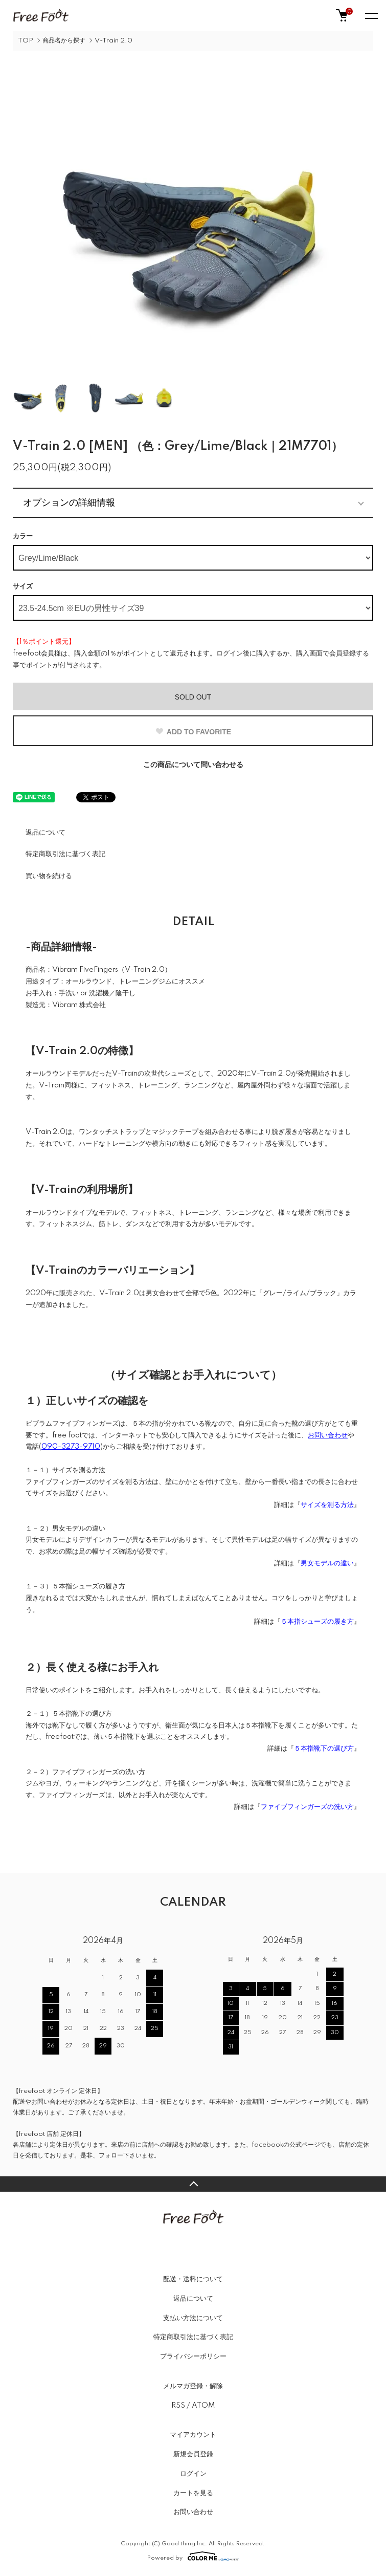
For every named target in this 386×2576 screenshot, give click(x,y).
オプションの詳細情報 (69, 502)
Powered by (193, 2556)
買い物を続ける (49, 876)
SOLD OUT (193, 697)
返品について (45, 832)
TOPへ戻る (193, 2184)
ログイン (193, 2473)
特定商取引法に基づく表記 (65, 854)
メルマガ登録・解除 (193, 2386)
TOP (25, 40)
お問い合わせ (193, 2512)
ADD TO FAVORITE (193, 732)
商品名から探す (63, 40)
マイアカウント (193, 2434)
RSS (178, 2405)
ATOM (203, 2405)
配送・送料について (193, 2279)
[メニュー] (370, 15)
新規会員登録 (193, 2454)
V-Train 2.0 (113, 40)
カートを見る (193, 2493)
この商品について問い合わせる (193, 765)
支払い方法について (193, 2318)
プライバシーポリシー (193, 2356)
